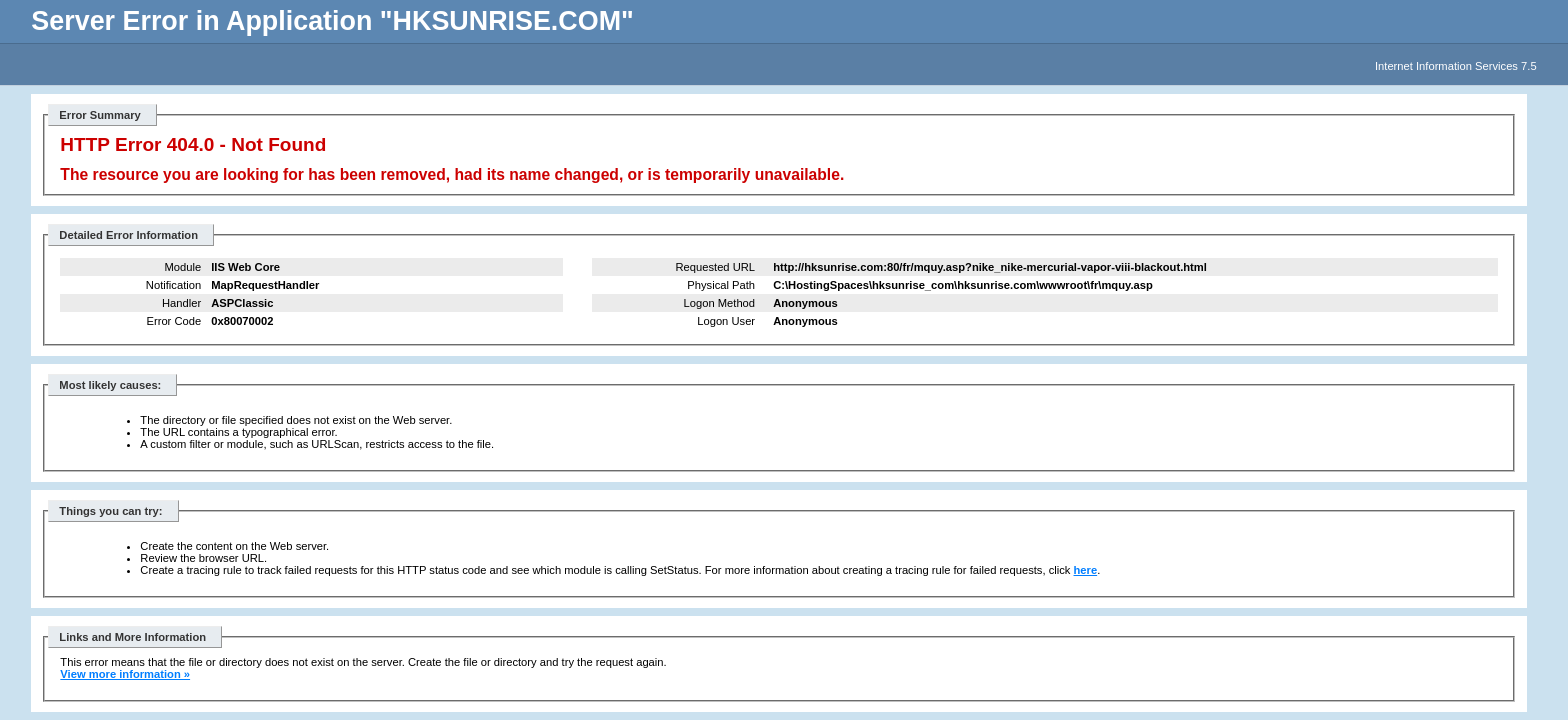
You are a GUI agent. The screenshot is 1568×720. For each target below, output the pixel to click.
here (1086, 570)
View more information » (125, 674)
